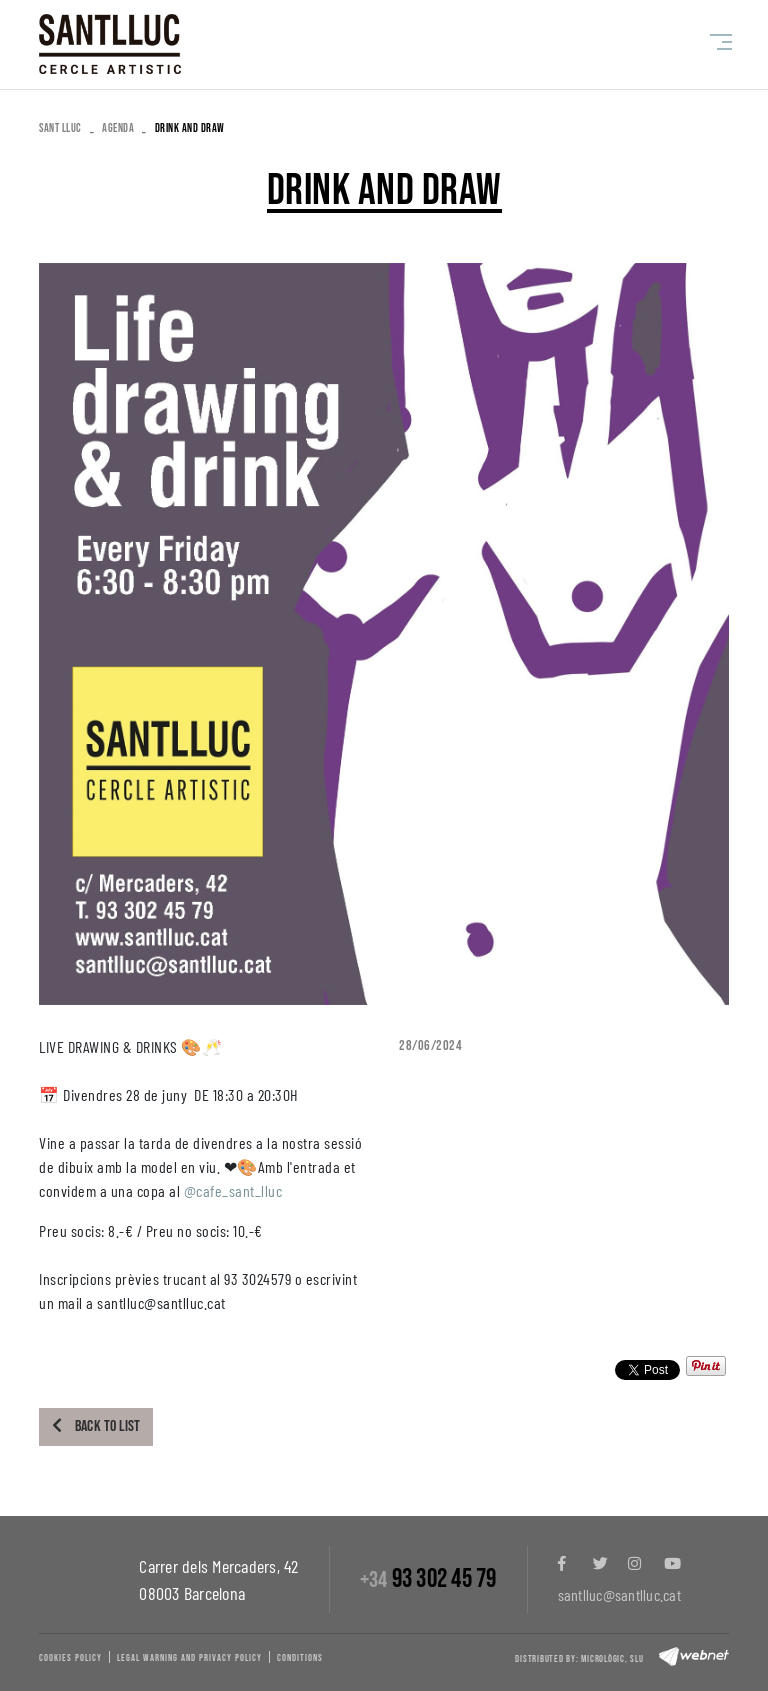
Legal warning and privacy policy (189, 1658)
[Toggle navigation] (717, 42)
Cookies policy (70, 1658)
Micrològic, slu (612, 1659)
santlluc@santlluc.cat (619, 1594)
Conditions (300, 1658)
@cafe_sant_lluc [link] (233, 1190)
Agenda (118, 128)
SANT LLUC (60, 128)
